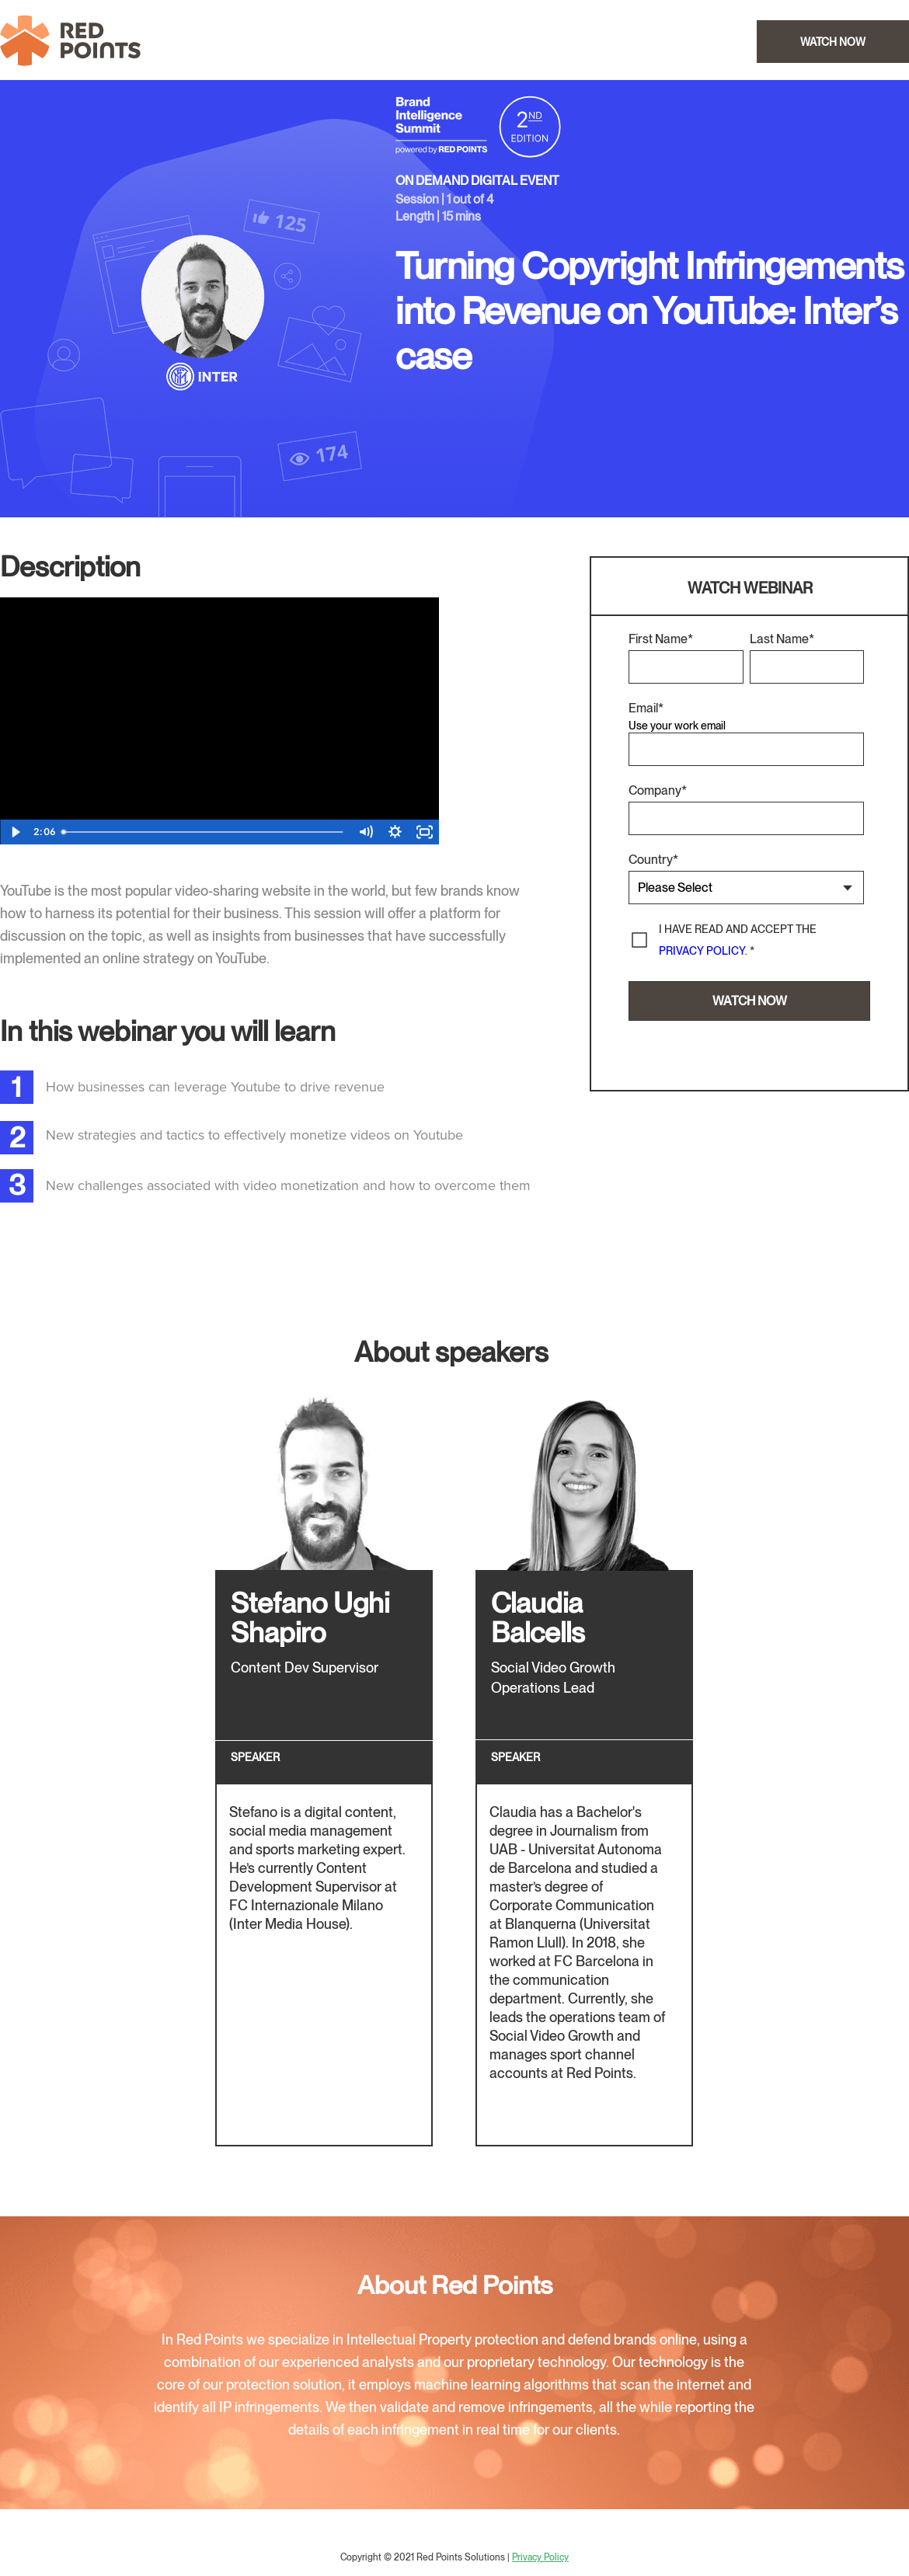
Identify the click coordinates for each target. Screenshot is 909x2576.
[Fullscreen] (424, 832)
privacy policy (702, 951)
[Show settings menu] (394, 832)
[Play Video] (15, 832)
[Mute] (365, 832)
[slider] (203, 832)
